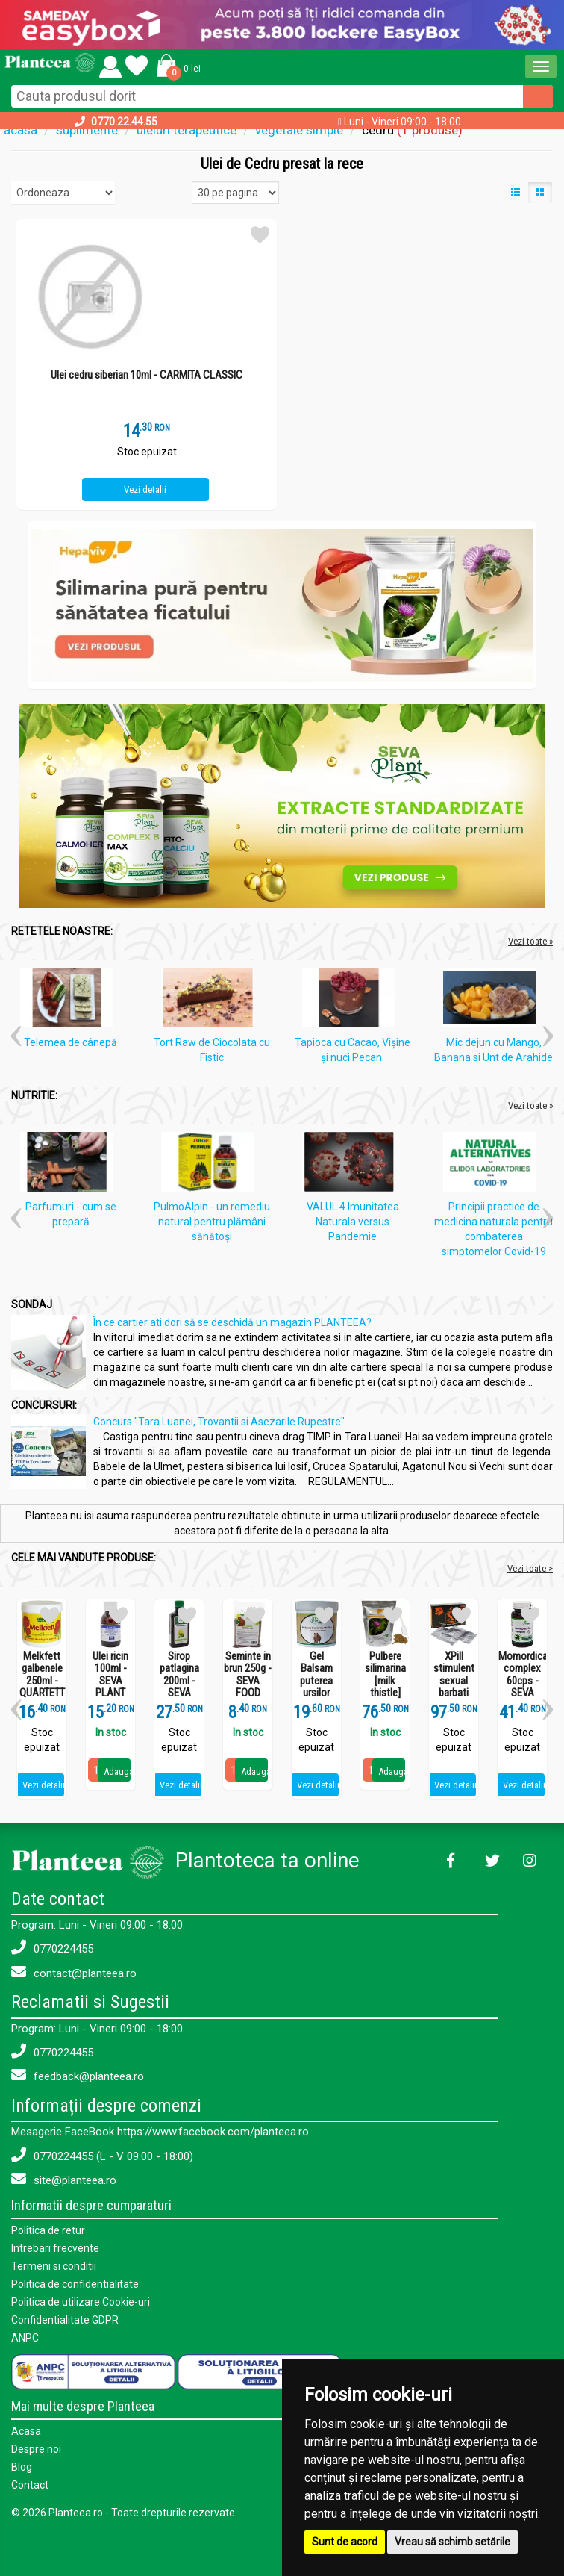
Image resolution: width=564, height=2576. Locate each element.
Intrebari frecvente (55, 2248)
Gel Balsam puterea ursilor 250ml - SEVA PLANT (316, 1693)
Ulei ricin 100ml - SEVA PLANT (110, 1674)
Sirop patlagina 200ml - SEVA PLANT (179, 1681)
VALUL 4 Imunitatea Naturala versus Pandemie (353, 1221)
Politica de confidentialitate (75, 2284)
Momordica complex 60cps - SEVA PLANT (522, 1681)
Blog (21, 2467)
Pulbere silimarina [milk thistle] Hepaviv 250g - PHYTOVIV (385, 1693)
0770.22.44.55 (124, 122)
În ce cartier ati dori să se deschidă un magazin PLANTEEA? (232, 1322)
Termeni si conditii (53, 2266)
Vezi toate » (530, 941)
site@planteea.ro (63, 2179)
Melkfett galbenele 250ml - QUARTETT (42, 1674)
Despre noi (36, 2449)
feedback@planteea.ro (77, 2075)
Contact (29, 2485)
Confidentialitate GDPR (65, 2320)
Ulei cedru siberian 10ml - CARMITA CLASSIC (146, 375)
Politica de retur (48, 2230)
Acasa (26, 2431)
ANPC (25, 2338)
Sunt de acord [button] (344, 2542)
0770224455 (52, 1948)
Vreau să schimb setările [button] (452, 2542)
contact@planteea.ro (74, 1972)
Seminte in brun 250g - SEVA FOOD (248, 1674)
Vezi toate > (530, 1568)
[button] (176, 65)
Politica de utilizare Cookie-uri (80, 2302)
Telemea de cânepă (70, 1042)
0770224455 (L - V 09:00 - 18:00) (102, 2155)
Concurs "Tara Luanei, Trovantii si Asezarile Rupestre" (219, 1422)
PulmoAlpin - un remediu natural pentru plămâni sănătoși (212, 1221)
